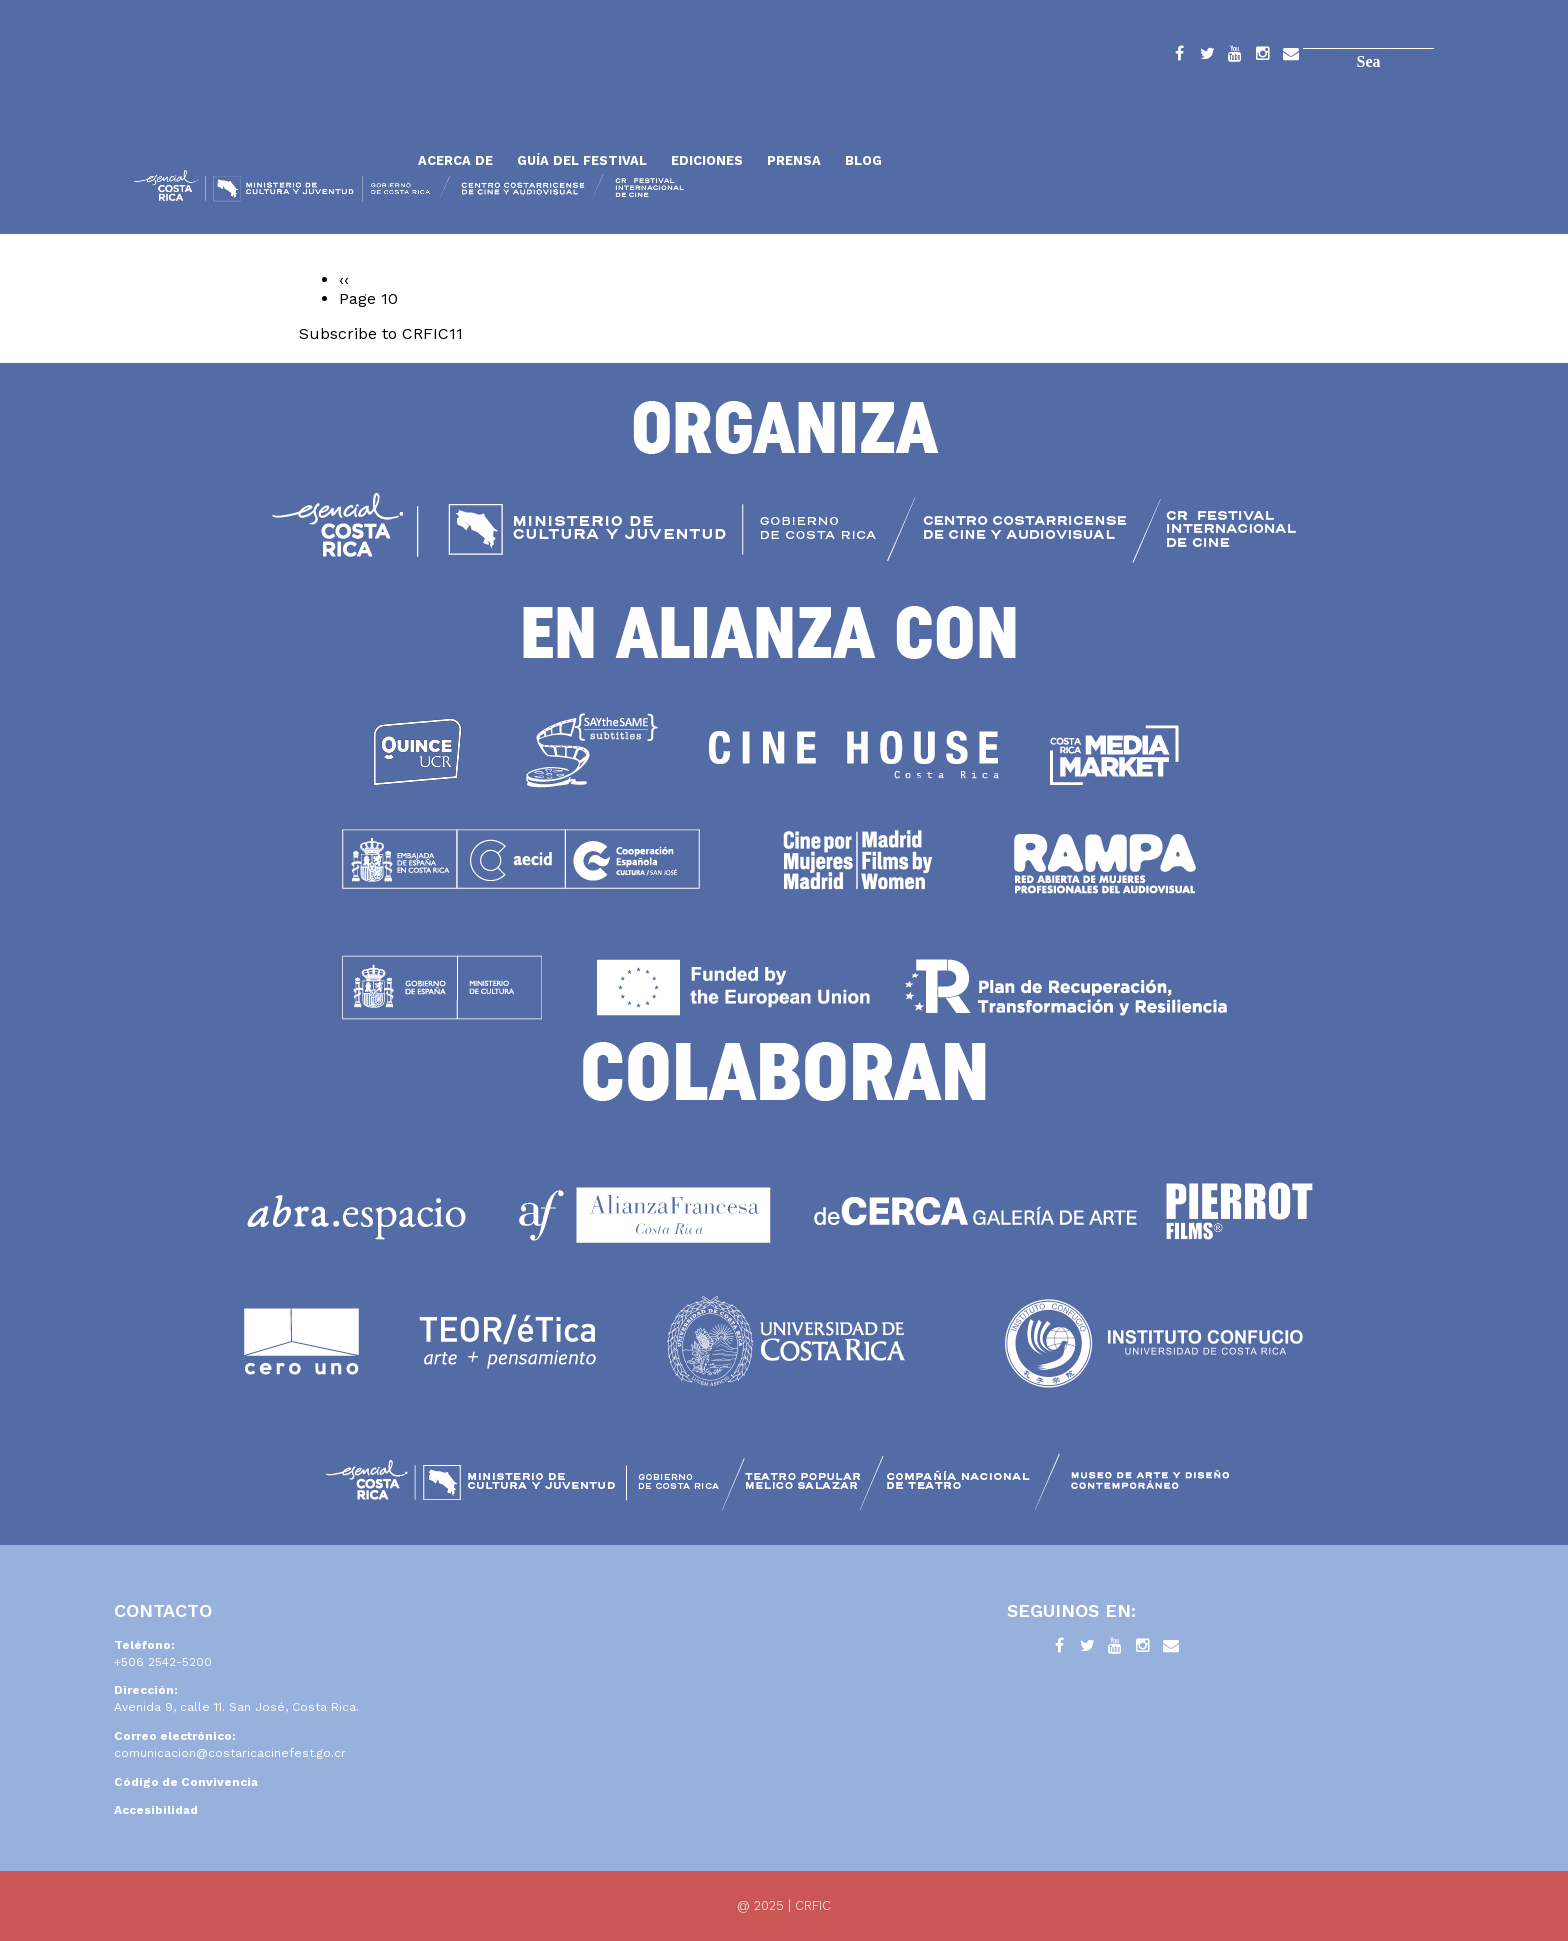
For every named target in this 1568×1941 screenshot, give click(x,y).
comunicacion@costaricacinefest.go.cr (230, 1753)
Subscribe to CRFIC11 (381, 333)
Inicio (269, 112)
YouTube (1235, 57)
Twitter (1207, 57)
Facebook (1179, 57)
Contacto (1291, 57)
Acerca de (455, 160)
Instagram (1263, 57)
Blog (863, 160)
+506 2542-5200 (163, 1662)
